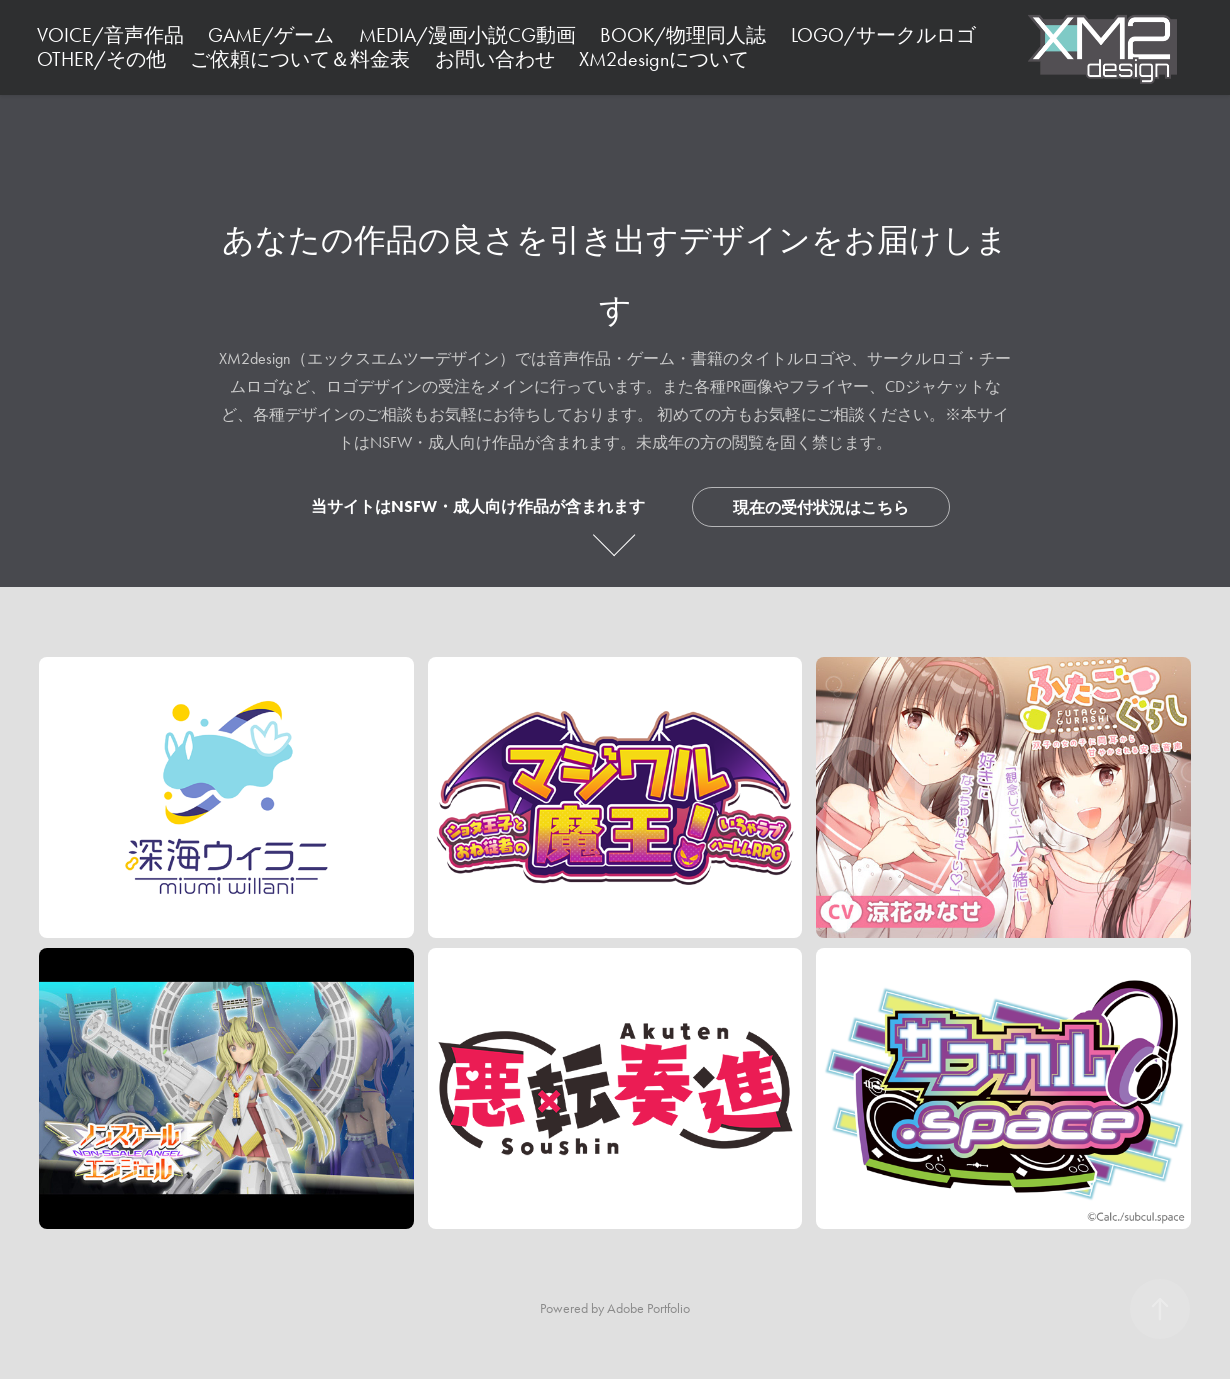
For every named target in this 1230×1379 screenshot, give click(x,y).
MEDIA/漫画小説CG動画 (467, 35)
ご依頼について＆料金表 (300, 59)
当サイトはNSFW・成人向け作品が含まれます (478, 506)
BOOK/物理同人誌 (683, 35)
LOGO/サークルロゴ (883, 35)
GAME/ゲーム (271, 35)
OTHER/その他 (101, 59)
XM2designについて (664, 59)
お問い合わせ (495, 59)
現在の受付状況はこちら (821, 507)
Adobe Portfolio (648, 1308)
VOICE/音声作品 (110, 35)
